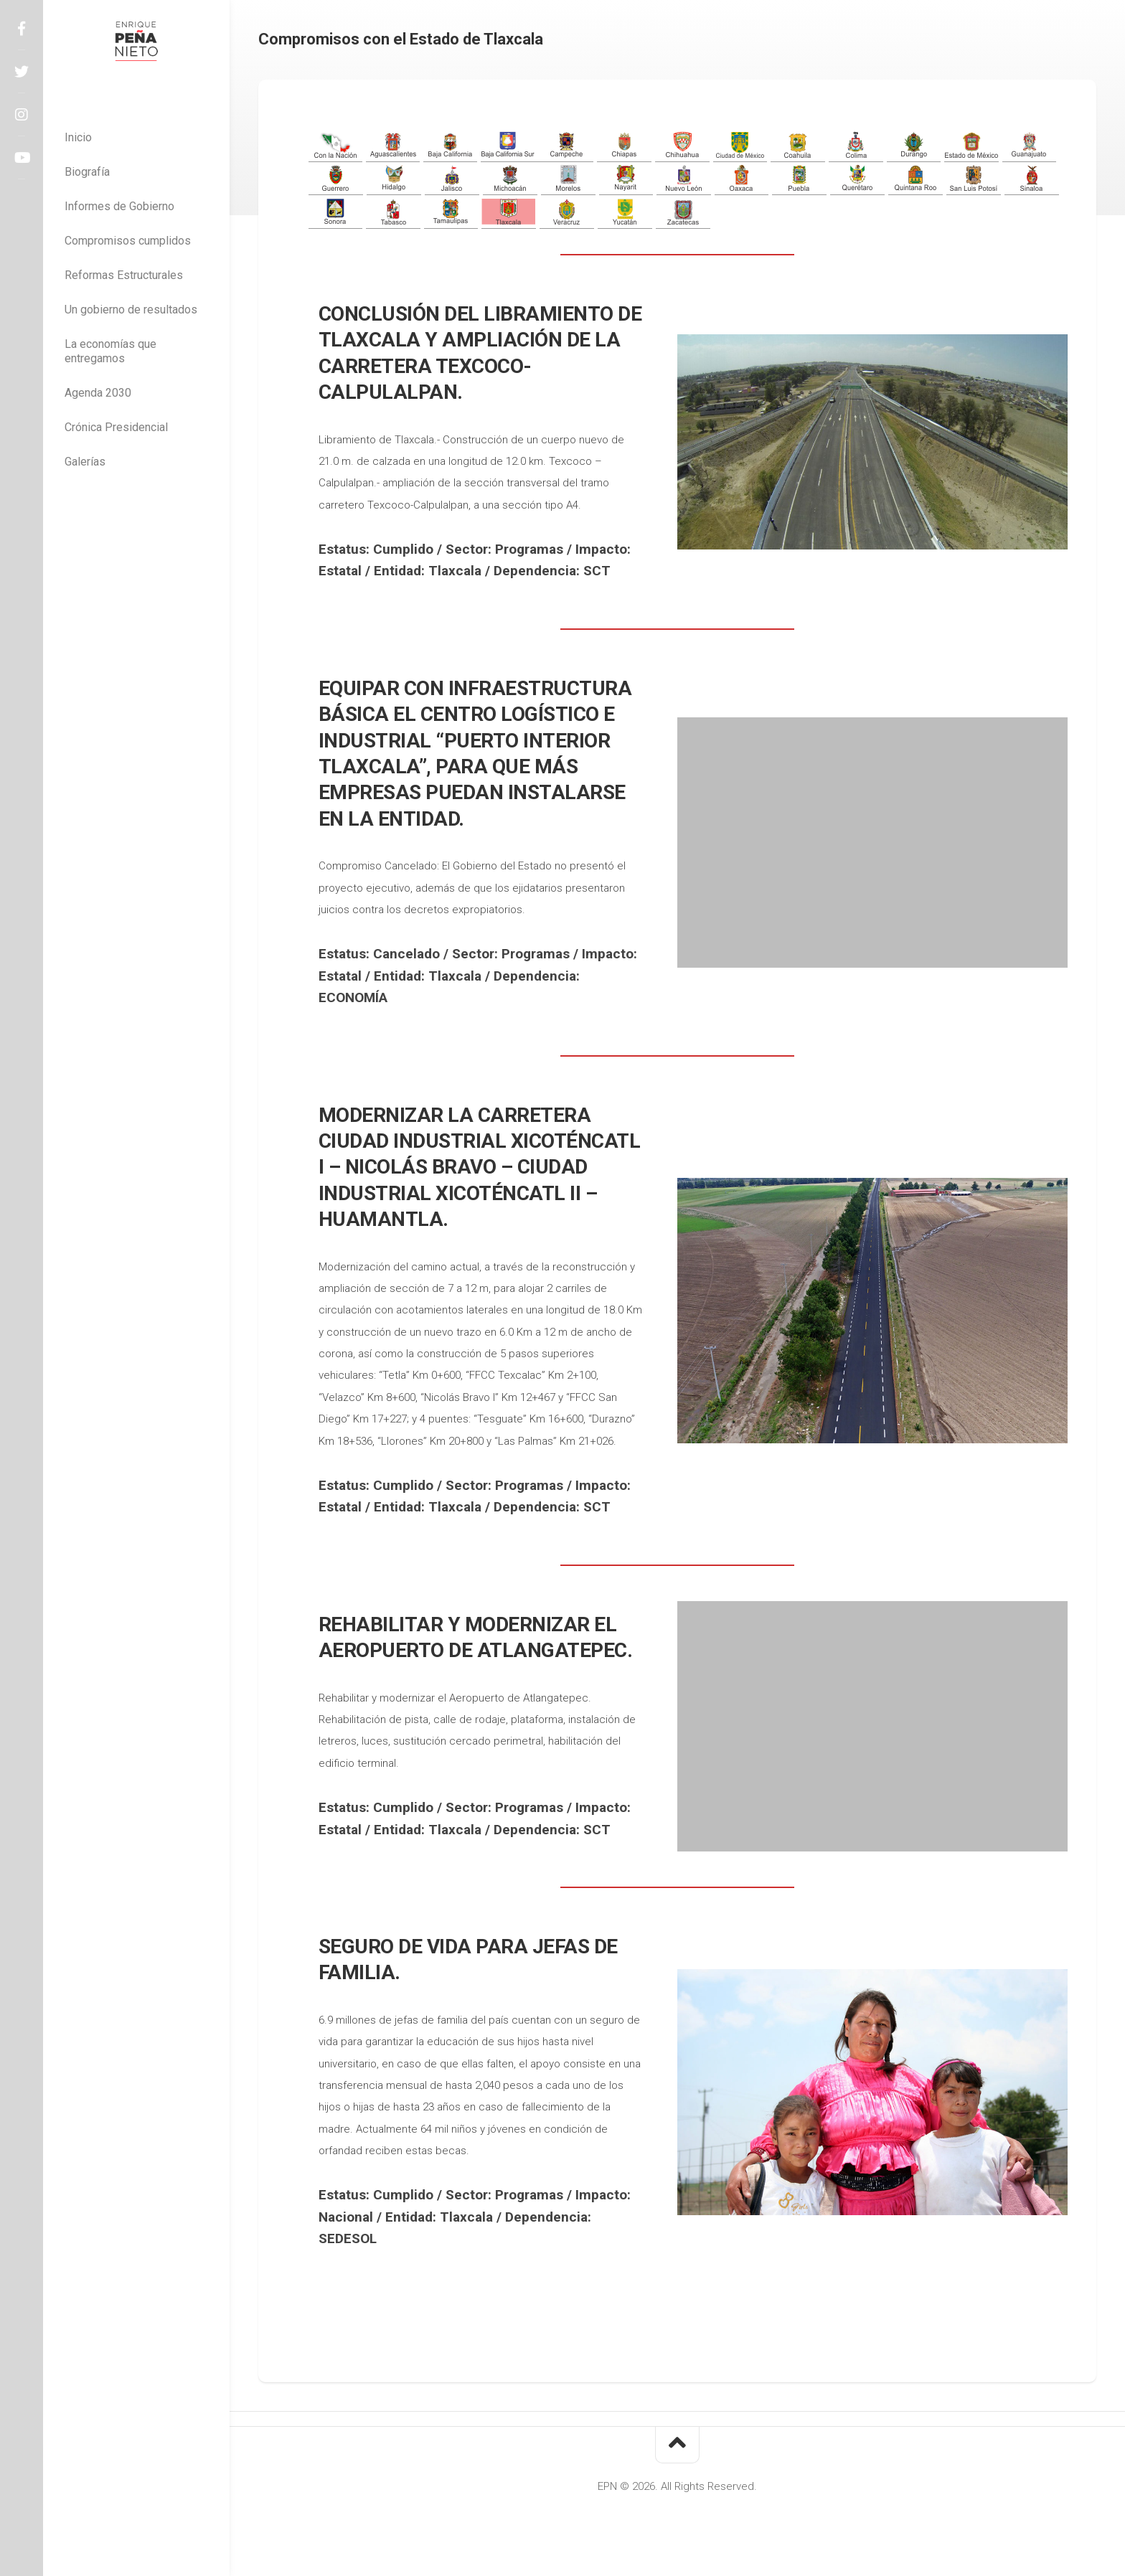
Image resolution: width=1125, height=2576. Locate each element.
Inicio (78, 137)
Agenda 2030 (98, 393)
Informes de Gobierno (119, 206)
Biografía (87, 172)
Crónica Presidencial (116, 427)
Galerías (85, 461)
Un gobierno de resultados (131, 309)
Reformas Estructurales (124, 275)
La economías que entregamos (110, 351)
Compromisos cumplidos (128, 240)
